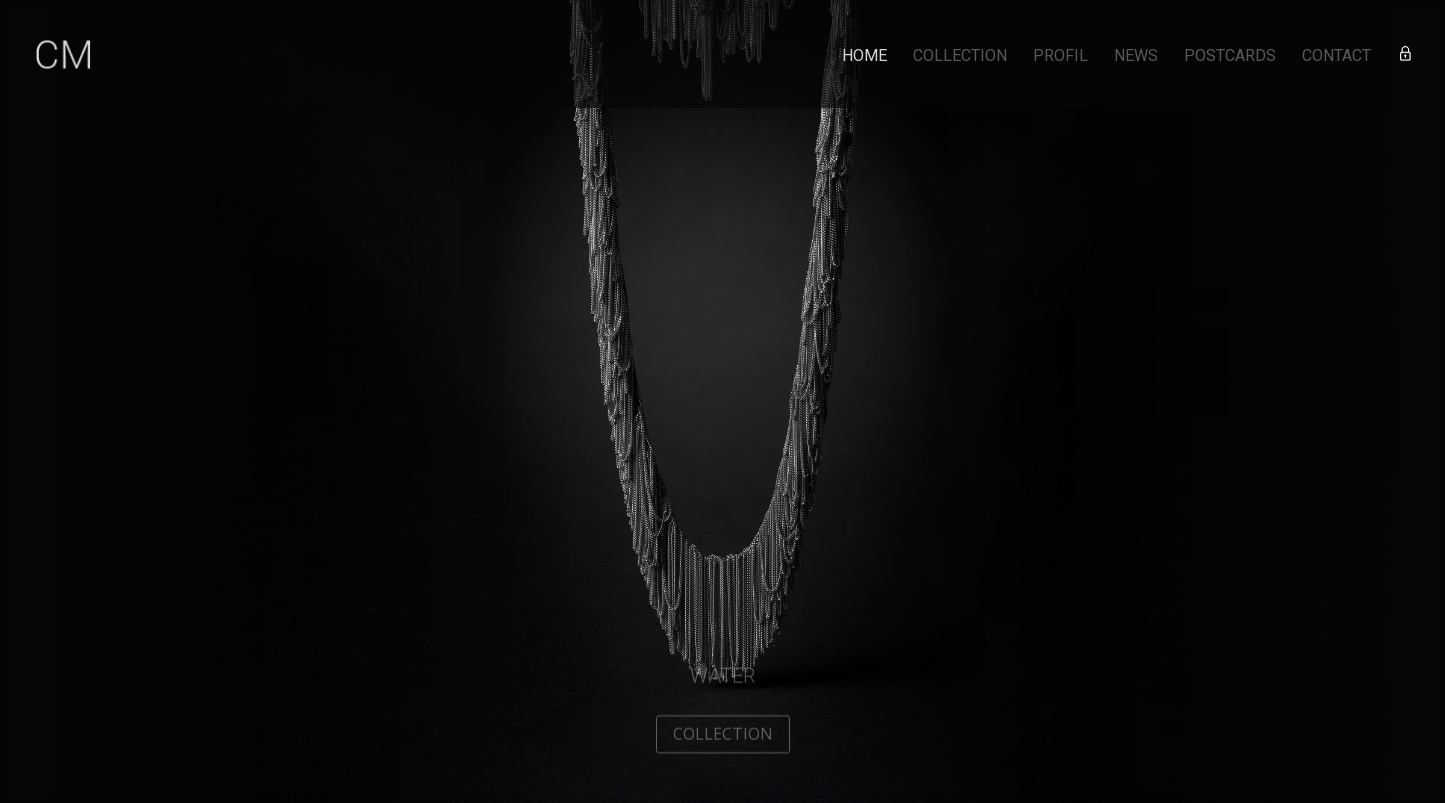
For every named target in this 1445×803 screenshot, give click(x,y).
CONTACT (1336, 57)
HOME (864, 57)
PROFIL (1060, 57)
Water (722, 680)
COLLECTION (960, 57)
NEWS (1136, 57)
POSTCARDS (1230, 57)
